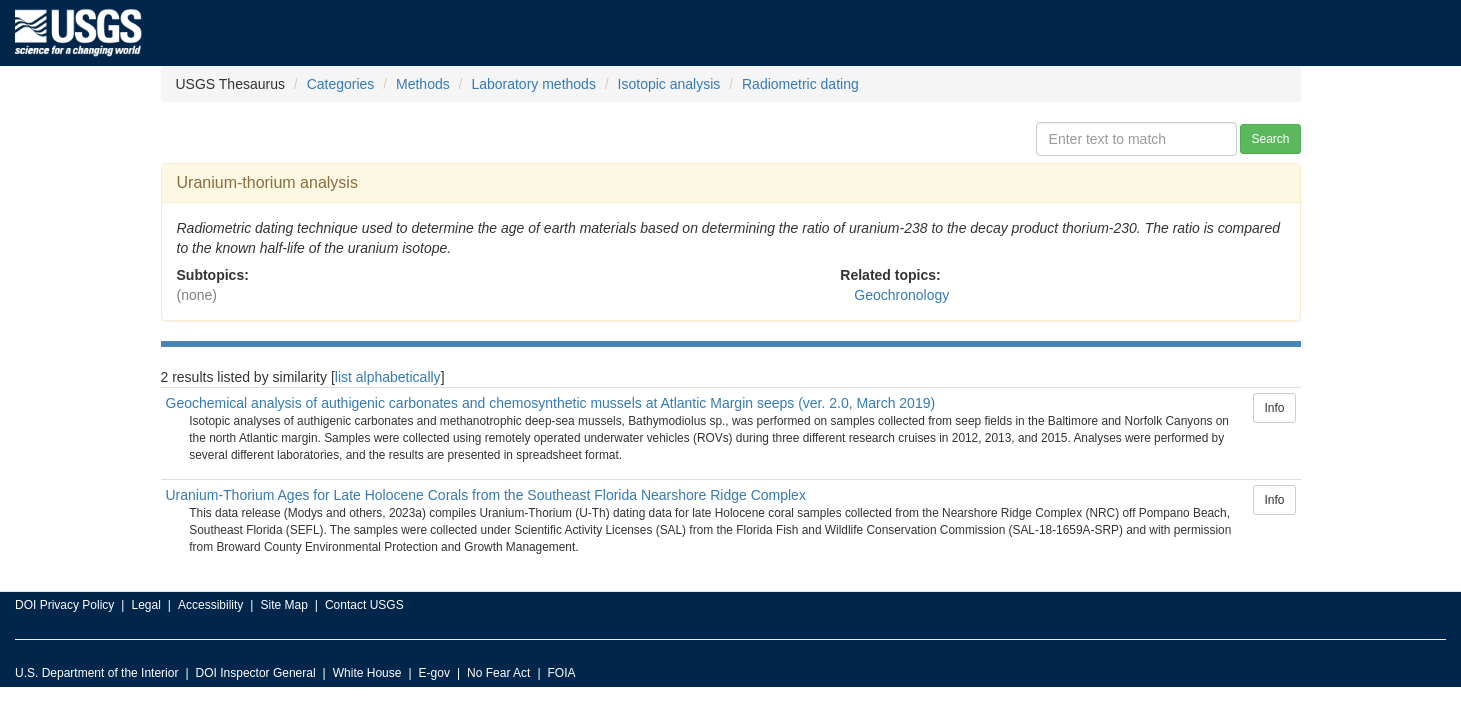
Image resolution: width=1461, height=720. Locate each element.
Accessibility (210, 605)
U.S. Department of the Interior (96, 673)
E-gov (434, 673)
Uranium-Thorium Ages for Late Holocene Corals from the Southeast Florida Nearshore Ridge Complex (486, 495)
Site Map (283, 605)
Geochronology (901, 295)
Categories (341, 84)
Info (1274, 408)
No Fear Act (498, 673)
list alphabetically (388, 377)
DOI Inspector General (256, 673)
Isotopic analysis (669, 84)
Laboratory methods (533, 84)
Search (1270, 139)
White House (367, 673)
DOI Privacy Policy (64, 605)
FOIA (562, 673)
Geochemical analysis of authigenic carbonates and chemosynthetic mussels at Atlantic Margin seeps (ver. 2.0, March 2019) (551, 403)
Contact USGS (364, 605)
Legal (145, 605)
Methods (423, 84)
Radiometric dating (800, 84)
